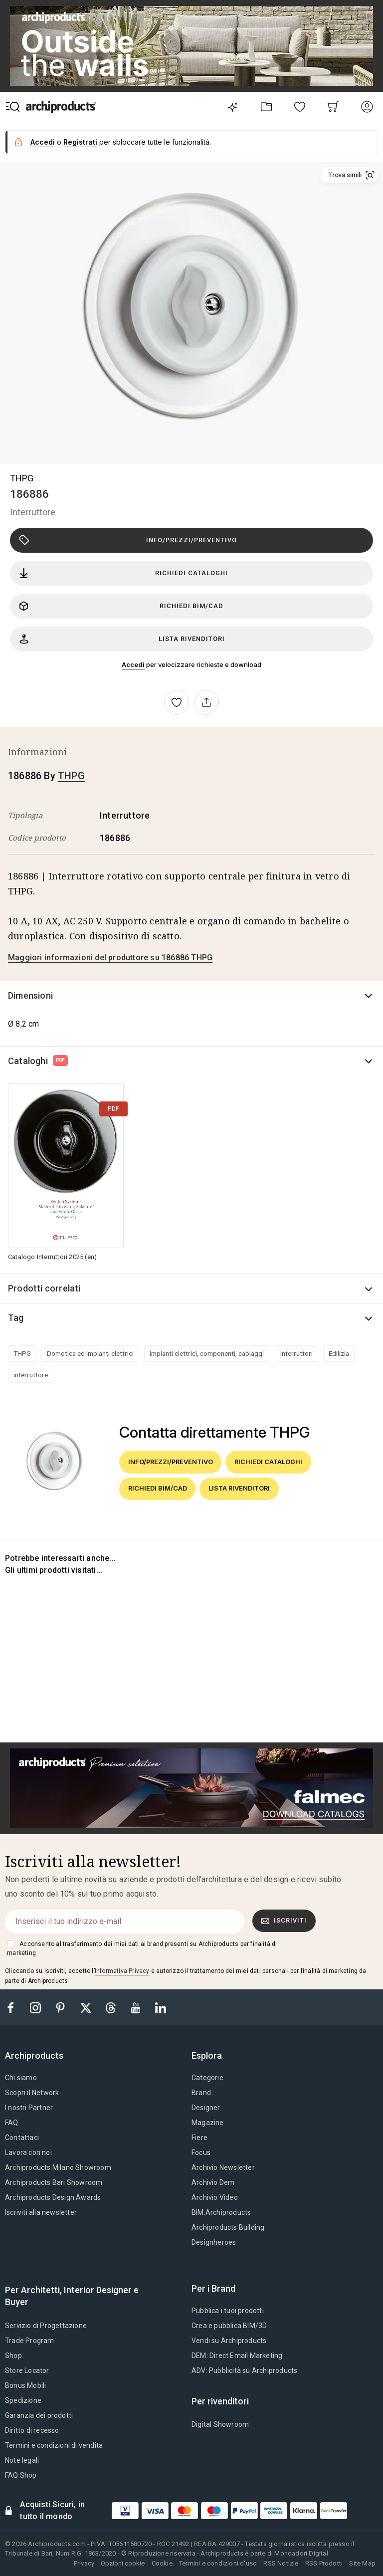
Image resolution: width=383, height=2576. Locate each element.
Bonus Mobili (25, 2385)
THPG (21, 478)
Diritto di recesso (32, 2430)
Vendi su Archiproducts (229, 2341)
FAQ (11, 2123)
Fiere (199, 2138)
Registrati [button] (80, 142)
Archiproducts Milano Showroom (58, 2167)
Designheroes (214, 2242)
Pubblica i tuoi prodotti (228, 2311)
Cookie (162, 2563)
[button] (349, 175)
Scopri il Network (32, 2093)
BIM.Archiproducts (221, 2212)
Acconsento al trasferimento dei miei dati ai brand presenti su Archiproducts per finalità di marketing (142, 1948)
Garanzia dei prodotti (39, 2415)
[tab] (38, 2055)
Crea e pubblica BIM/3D (229, 2326)
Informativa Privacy (122, 1970)
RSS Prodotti (324, 2563)
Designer (206, 2108)
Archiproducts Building (228, 2227)
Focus (201, 2152)
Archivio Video (215, 2197)
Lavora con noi (28, 2152)
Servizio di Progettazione (46, 2326)
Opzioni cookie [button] (123, 2563)
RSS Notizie (280, 2563)
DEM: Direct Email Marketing (237, 2356)
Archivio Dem (213, 2182)
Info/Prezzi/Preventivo (128, 540)
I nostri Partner (29, 2108)
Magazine (208, 2123)
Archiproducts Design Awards (53, 2197)
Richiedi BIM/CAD (121, 606)
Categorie (207, 2078)
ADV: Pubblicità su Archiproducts (244, 2370)
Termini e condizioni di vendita (54, 2445)
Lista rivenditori (122, 639)
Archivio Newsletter (223, 2167)
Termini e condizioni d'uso (218, 2563)
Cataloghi (38, 1060)
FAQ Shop (21, 2475)
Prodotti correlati (44, 1288)
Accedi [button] (42, 142)
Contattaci (22, 2138)
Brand (201, 2093)
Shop (13, 2356)
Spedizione (23, 2400)
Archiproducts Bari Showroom (53, 2182)
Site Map (362, 2563)
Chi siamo (21, 2078)
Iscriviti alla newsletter (41, 2212)
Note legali (22, 2460)
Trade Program (29, 2341)
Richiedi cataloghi (123, 573)
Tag (16, 1317)
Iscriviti (284, 1921)
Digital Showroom (220, 2424)
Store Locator (27, 2370)
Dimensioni (30, 995)
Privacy (84, 2563)
